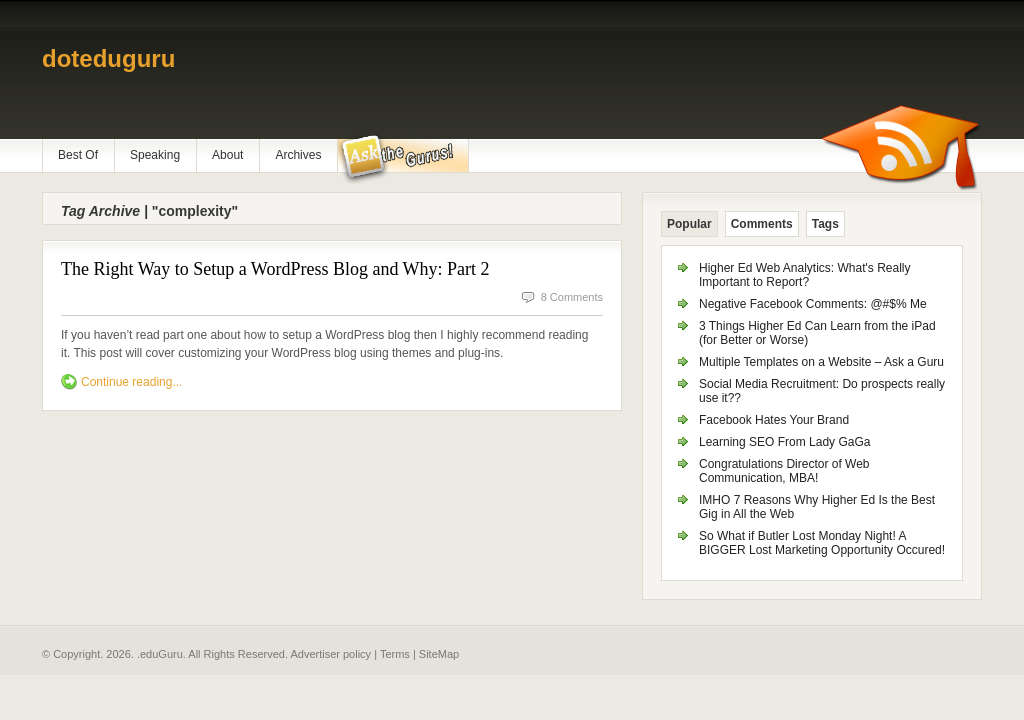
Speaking (155, 155)
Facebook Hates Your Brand (774, 420)
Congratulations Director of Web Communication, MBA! (784, 471)
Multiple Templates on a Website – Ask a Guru (821, 362)
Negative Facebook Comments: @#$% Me (813, 304)
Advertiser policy (330, 654)
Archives (298, 155)
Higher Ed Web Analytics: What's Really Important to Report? (805, 275)
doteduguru (108, 58)
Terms (395, 654)
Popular (689, 224)
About (227, 155)
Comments (762, 224)
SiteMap (439, 654)
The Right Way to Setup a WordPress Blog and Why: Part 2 (275, 269)
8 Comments (572, 297)
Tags (825, 224)
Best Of (78, 155)
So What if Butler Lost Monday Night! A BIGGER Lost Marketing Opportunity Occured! (822, 543)
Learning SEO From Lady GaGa (784, 442)
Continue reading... (131, 382)
